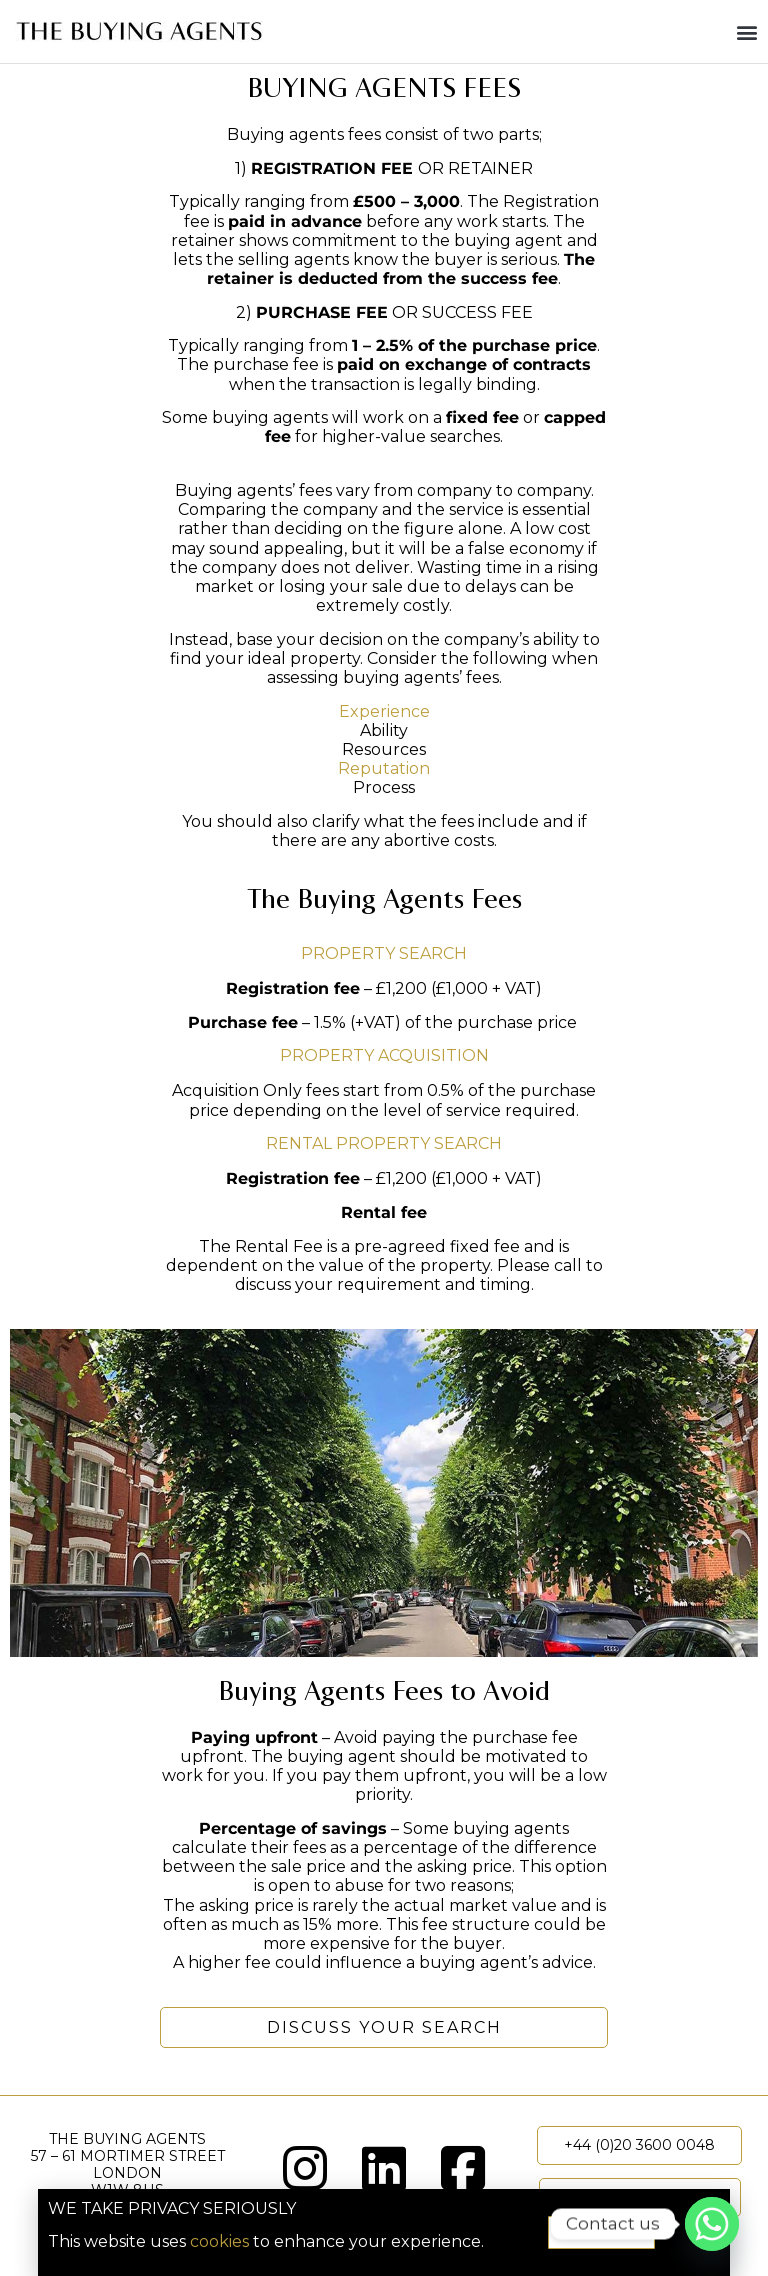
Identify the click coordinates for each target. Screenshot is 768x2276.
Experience (384, 711)
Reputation (384, 768)
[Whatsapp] (712, 2224)
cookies (219, 2241)
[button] (746, 31)
